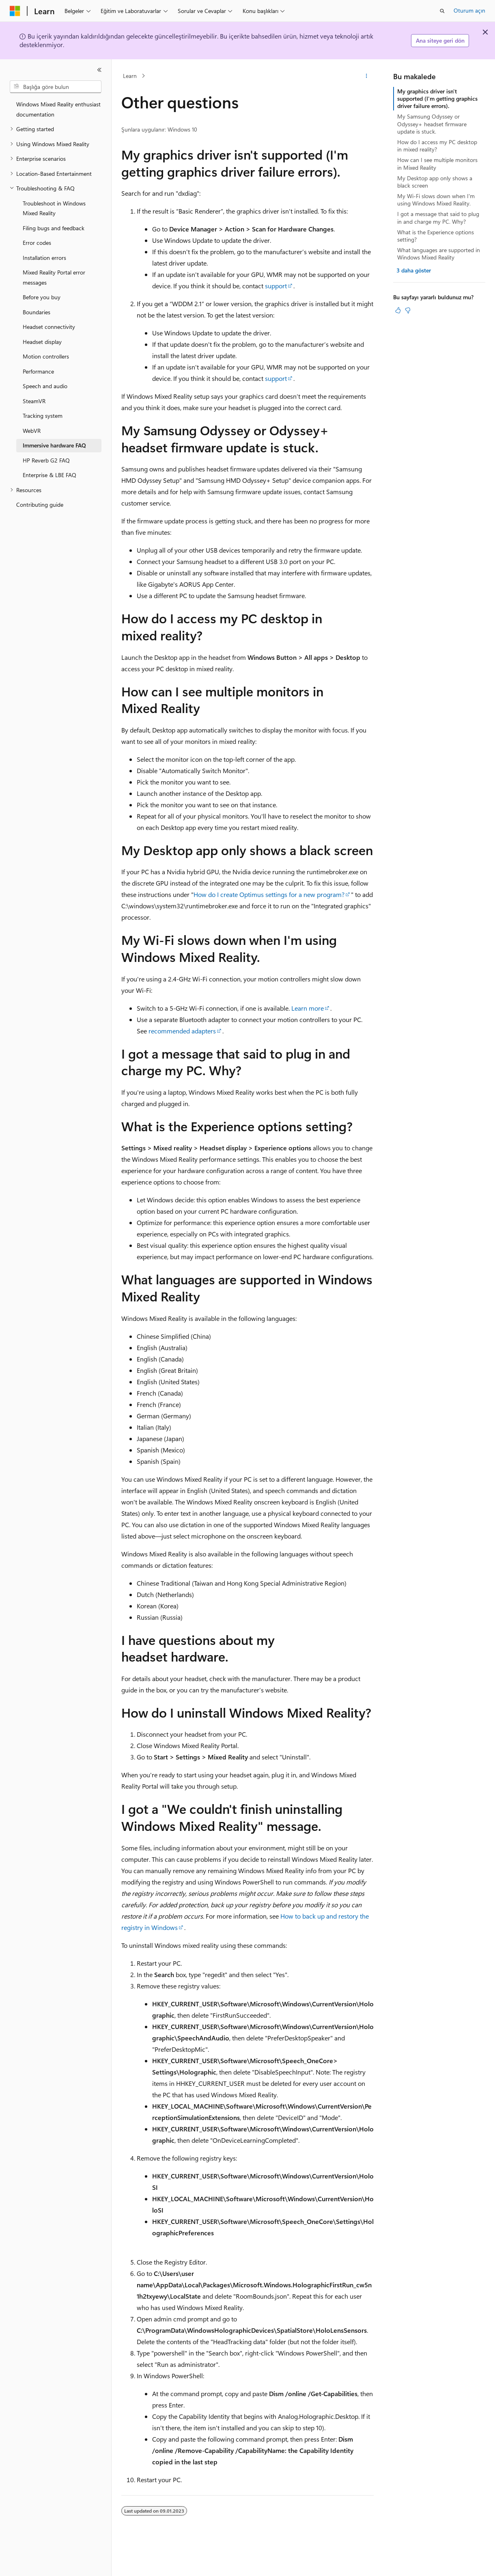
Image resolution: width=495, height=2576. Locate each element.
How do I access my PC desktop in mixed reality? (437, 145)
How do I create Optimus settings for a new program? (269, 894)
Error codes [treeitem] (37, 242)
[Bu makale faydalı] (398, 310)
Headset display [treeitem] (42, 342)
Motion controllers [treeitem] (46, 356)
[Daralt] (99, 70)
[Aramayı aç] (442, 11)
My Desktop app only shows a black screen (434, 181)
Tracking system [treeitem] (42, 415)
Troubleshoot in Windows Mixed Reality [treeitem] (54, 208)
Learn (130, 76)
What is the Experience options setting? (435, 235)
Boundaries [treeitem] (36, 312)
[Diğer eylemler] (366, 75)
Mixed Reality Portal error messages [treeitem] (54, 277)
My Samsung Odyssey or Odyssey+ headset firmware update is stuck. (432, 123)
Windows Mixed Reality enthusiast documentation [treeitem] (58, 109)
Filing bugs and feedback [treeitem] (53, 228)
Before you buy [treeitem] (41, 297)
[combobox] (55, 86)
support (276, 285)
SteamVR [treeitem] (34, 401)
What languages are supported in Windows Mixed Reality (438, 253)
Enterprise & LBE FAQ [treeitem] (49, 475)
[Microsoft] (15, 11)
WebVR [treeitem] (32, 430)
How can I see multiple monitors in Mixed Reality (437, 163)
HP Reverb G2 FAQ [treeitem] (46, 460)
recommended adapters (182, 1031)
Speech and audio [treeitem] (45, 386)
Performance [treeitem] (38, 371)
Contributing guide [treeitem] (39, 504)
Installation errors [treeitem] (44, 257)
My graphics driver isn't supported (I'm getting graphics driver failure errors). (437, 98)
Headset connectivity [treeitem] (49, 327)
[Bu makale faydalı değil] (408, 310)
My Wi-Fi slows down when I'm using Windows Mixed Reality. (436, 199)
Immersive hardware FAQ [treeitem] (54, 445)
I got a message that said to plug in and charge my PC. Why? (438, 217)
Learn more (307, 1008)
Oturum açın (469, 10)
